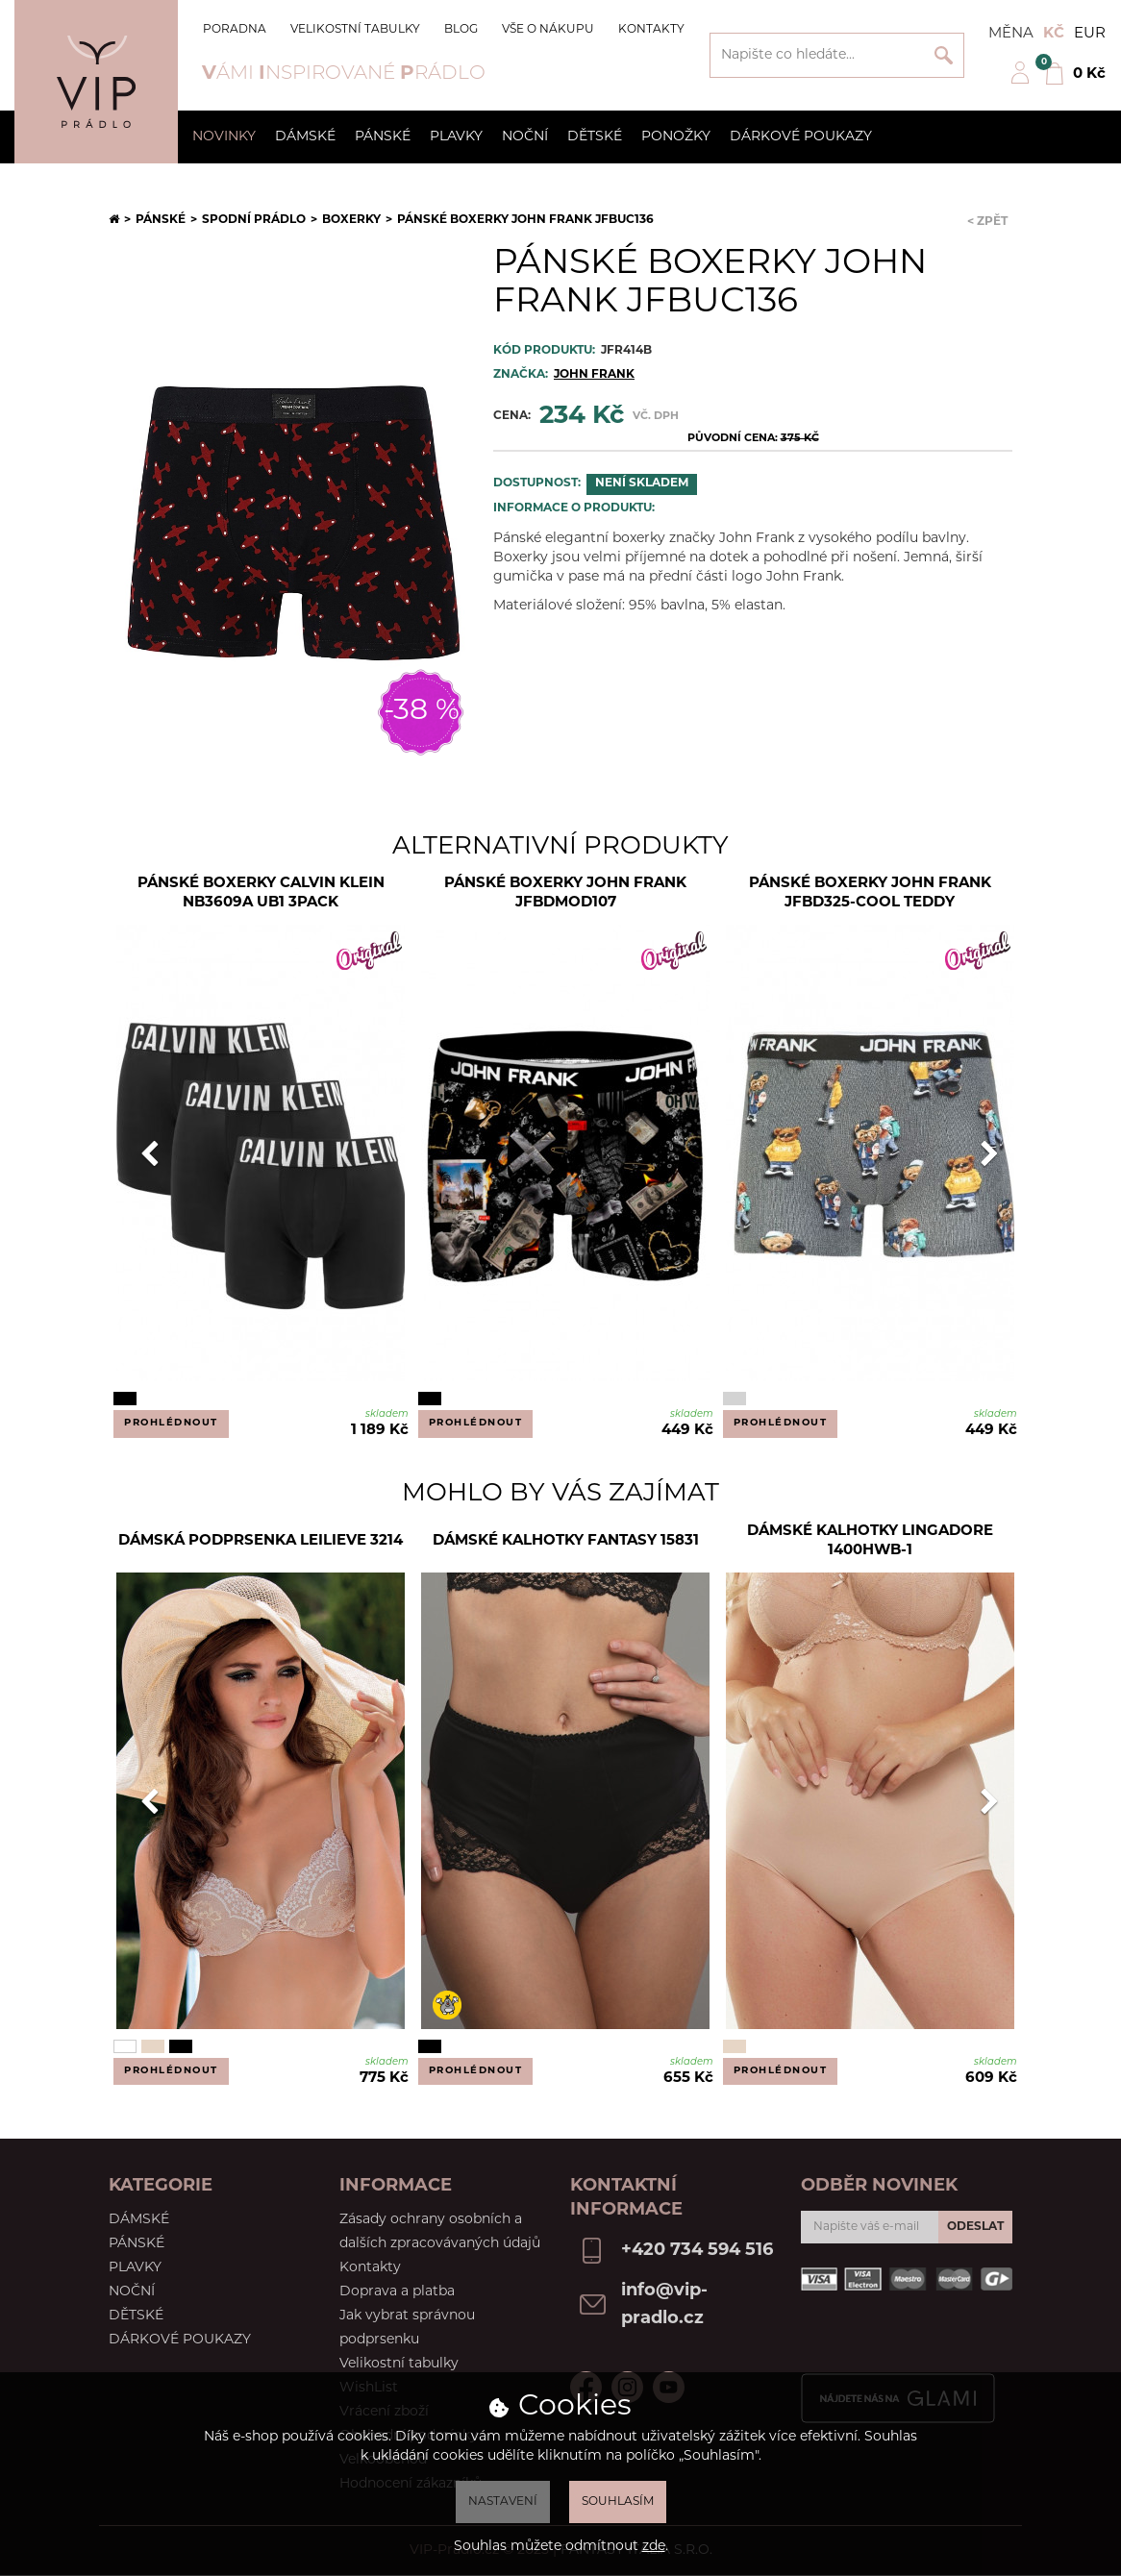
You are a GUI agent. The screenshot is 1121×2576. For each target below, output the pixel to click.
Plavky (456, 137)
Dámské (305, 137)
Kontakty (651, 30)
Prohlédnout (171, 1423)
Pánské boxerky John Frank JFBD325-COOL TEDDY (870, 893)
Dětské (594, 137)
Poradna (234, 30)
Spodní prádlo (254, 220)
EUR (1090, 34)
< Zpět (987, 222)
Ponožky (675, 137)
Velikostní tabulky (355, 30)
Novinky (224, 137)
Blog (461, 30)
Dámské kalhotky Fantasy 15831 (566, 1541)
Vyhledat (943, 55)
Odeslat (975, 2227)
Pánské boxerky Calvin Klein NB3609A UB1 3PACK (261, 893)
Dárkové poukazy (801, 137)
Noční (525, 137)
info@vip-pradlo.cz (664, 2305)
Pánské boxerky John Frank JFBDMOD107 (565, 893)
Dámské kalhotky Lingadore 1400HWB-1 (870, 1541)
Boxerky (351, 220)
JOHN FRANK (594, 375)
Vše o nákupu (548, 30)
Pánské (383, 137)
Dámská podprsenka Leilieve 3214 (260, 1541)
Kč (1053, 34)
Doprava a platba (397, 2292)
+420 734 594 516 (697, 2251)
